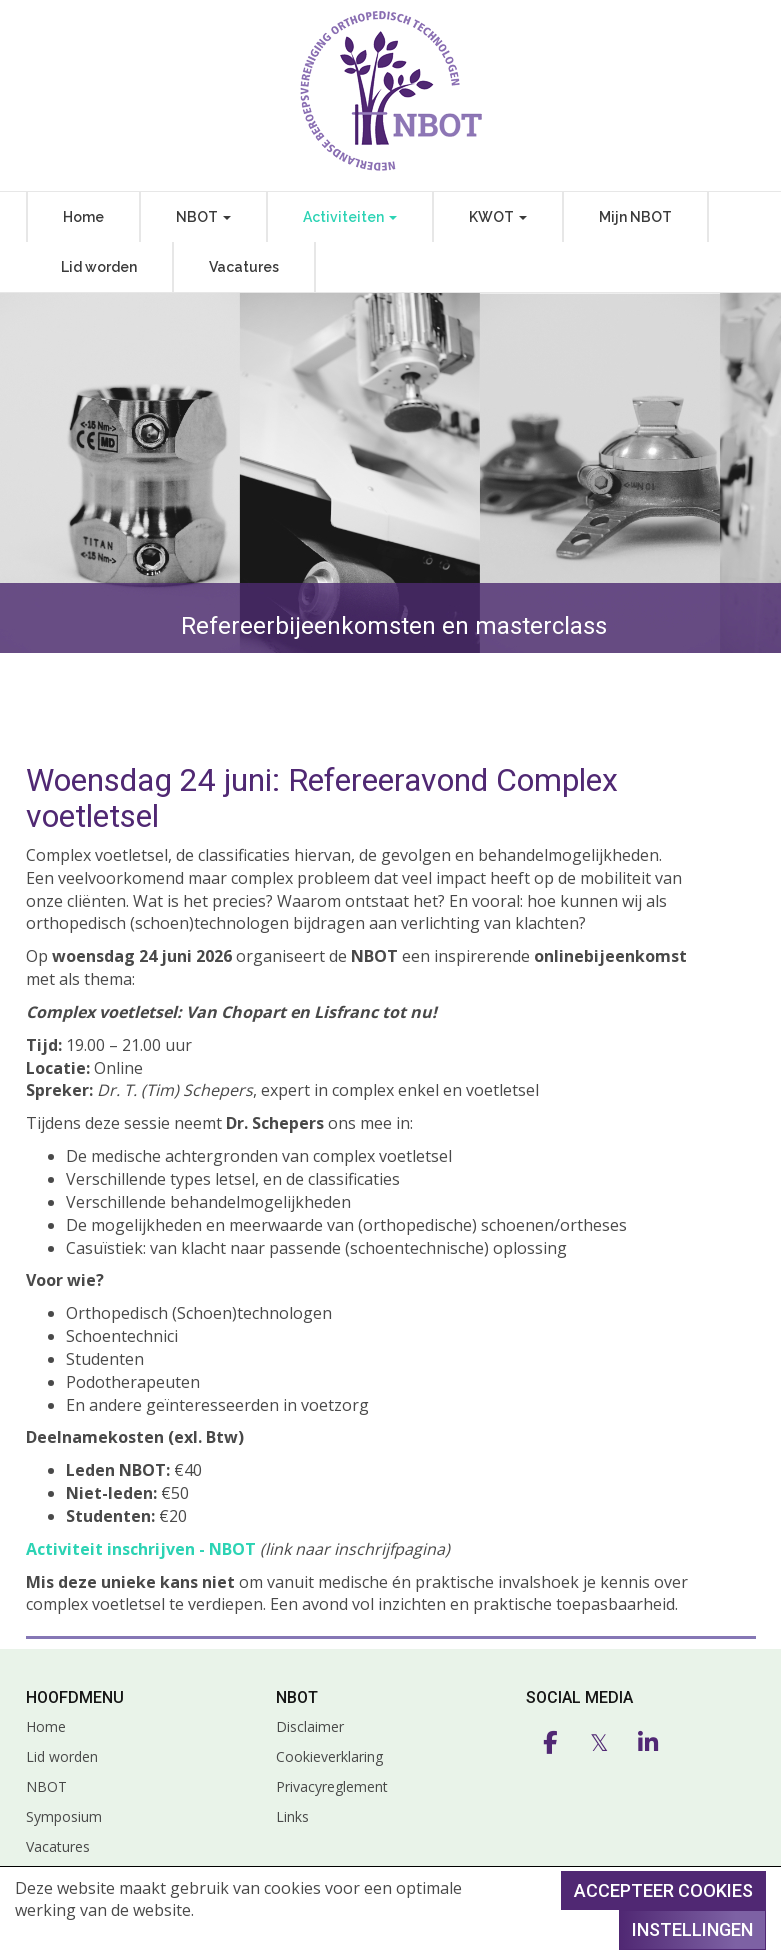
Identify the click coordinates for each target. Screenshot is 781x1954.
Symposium (64, 1816)
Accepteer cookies (663, 1890)
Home (83, 217)
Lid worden (99, 267)
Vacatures (244, 267)
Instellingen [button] (692, 1929)
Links (292, 1816)
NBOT (203, 217)
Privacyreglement (332, 1786)
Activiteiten (350, 217)
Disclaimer (310, 1726)
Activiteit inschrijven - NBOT (141, 1549)
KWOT (498, 217)
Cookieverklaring (329, 1756)
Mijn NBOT (635, 217)
